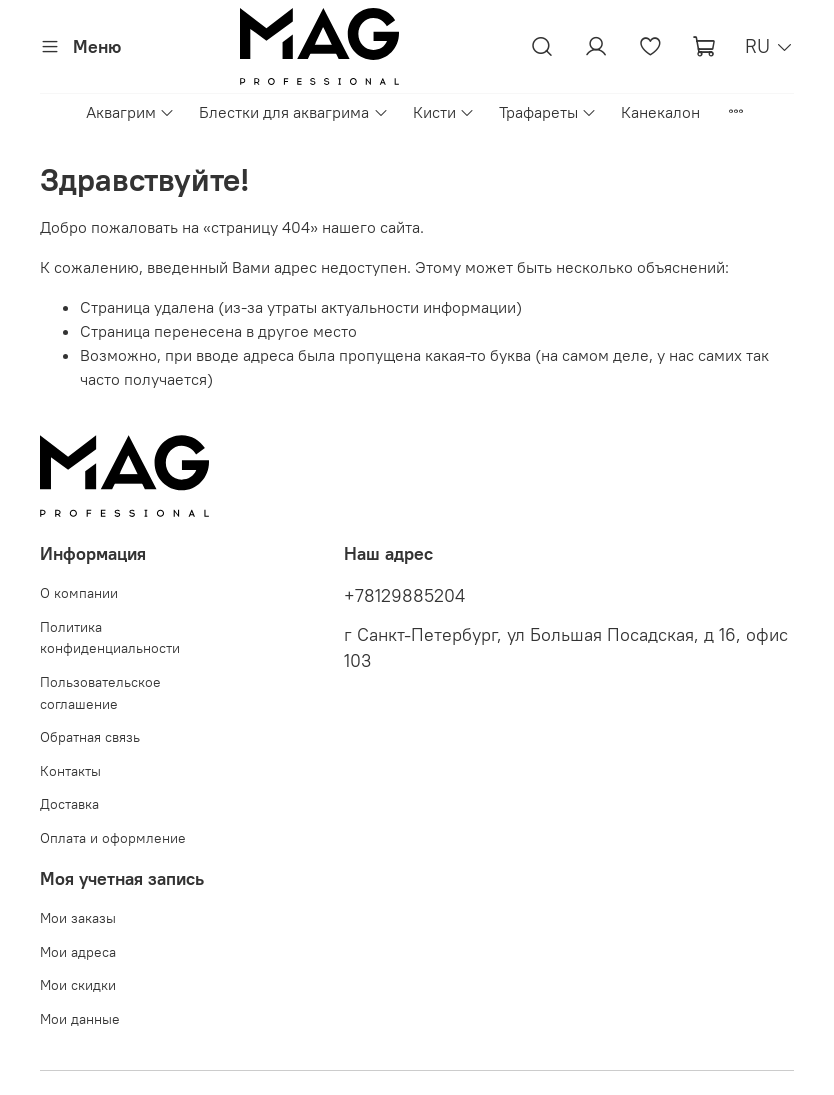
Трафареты (548, 112)
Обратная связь (90, 737)
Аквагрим (130, 112)
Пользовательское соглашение (100, 693)
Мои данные (80, 1019)
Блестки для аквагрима (293, 112)
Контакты (70, 771)
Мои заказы (78, 918)
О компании (79, 593)
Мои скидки (78, 985)
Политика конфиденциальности (110, 638)
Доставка (69, 804)
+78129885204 (404, 596)
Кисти (444, 112)
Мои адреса (78, 952)
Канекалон (660, 112)
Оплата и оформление (113, 838)
